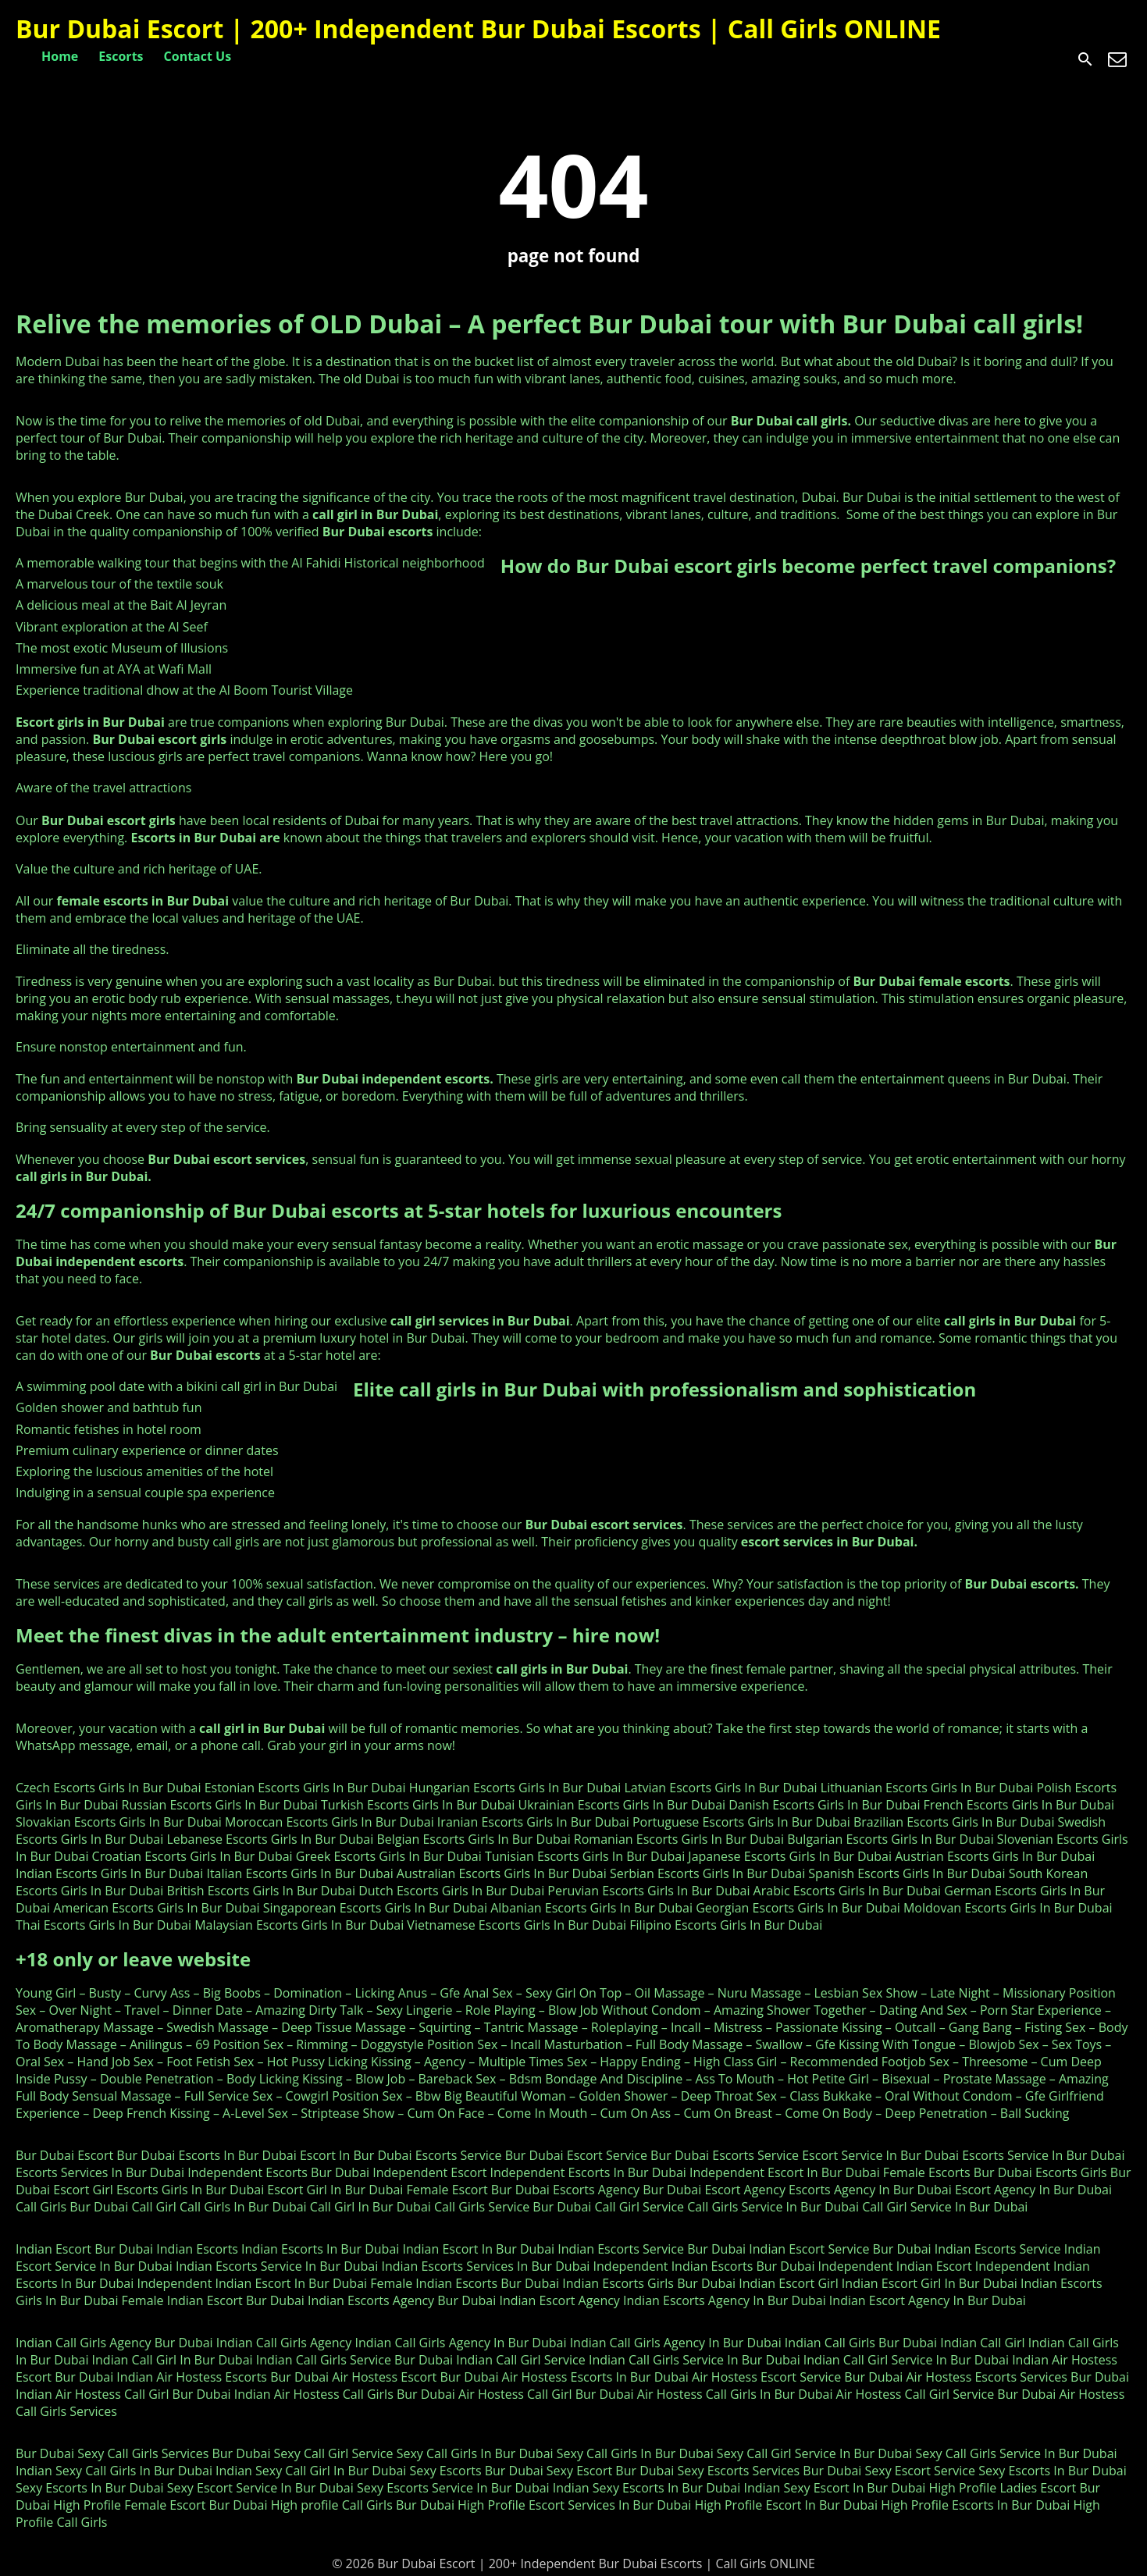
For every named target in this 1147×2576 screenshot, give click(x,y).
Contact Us (198, 56)
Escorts (120, 56)
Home (59, 56)
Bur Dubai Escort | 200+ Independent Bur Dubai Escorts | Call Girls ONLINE (478, 28)
